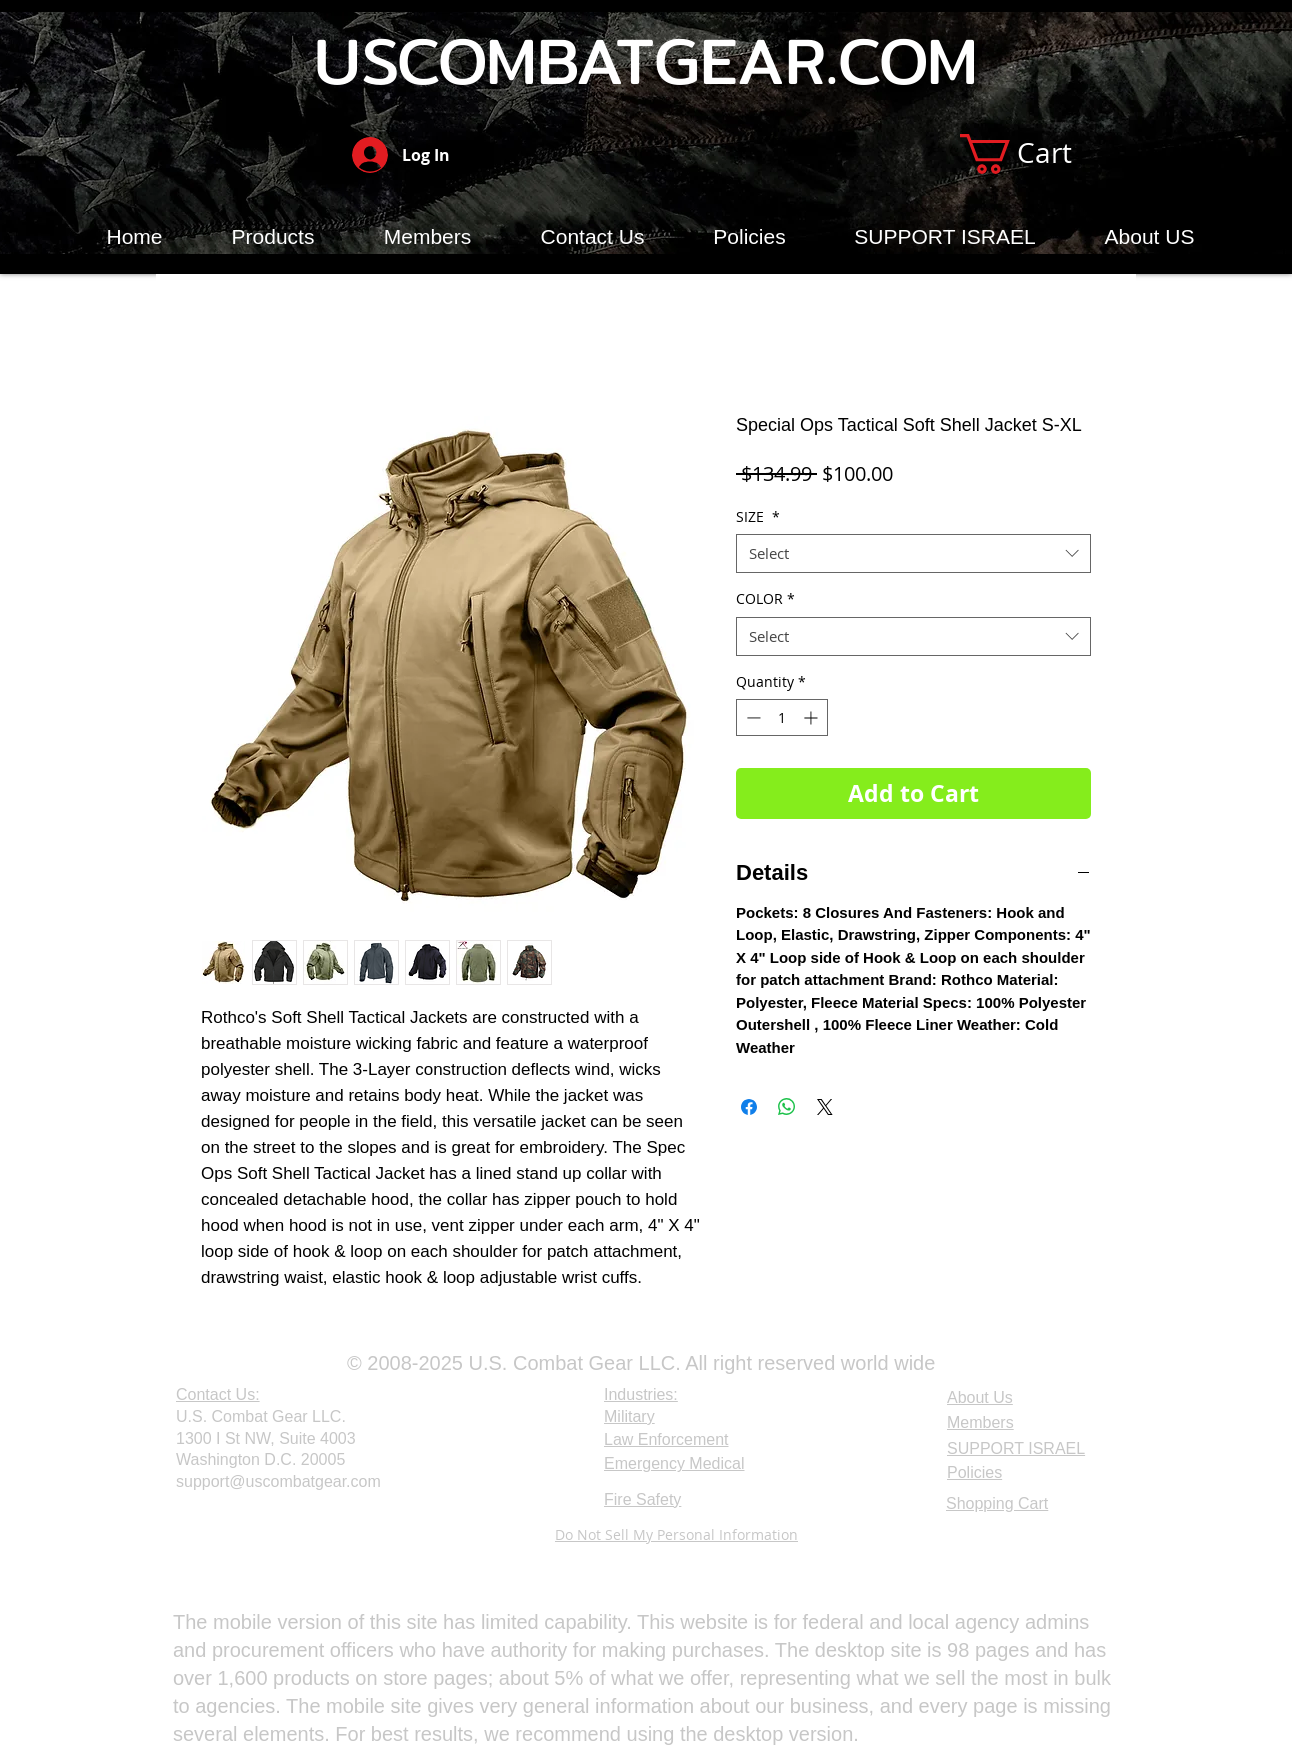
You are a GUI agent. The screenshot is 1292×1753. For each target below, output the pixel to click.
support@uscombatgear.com (278, 1481)
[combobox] (913, 553)
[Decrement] (751, 717)
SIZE (758, 516)
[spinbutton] (782, 717)
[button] (1038, 154)
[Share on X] (825, 1107)
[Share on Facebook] (749, 1107)
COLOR (765, 598)
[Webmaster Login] (224, 1536)
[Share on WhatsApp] (787, 1107)
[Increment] (812, 717)
